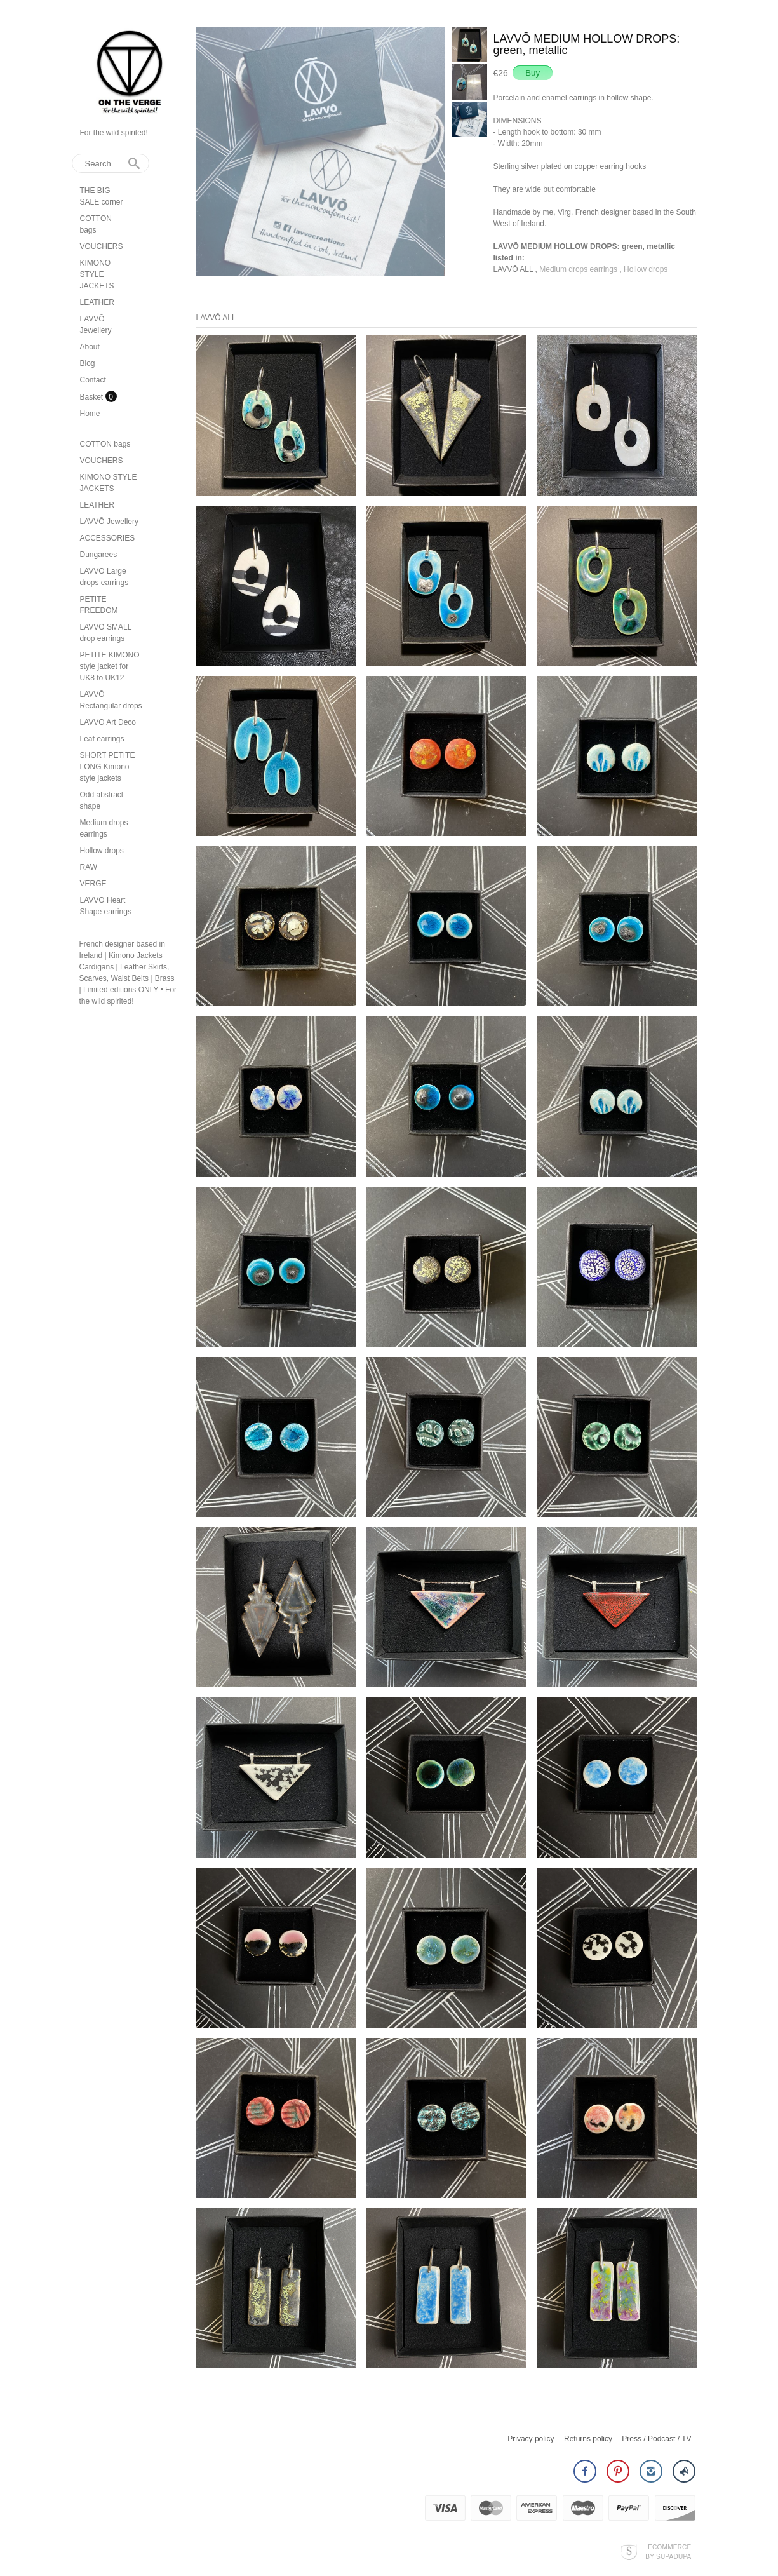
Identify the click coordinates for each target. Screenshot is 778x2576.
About (90, 346)
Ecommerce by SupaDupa (668, 2551)
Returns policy (588, 2438)
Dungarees (98, 554)
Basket (92, 397)
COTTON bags (105, 444)
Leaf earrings (102, 738)
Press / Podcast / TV (656, 2438)
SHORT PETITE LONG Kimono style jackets (107, 767)
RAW (89, 867)
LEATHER (97, 302)
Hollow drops (102, 850)
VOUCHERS (101, 246)
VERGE (93, 883)
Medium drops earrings (579, 269)
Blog (87, 363)
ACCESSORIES (107, 538)
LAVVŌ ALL (513, 269)
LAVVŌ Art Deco (108, 722)
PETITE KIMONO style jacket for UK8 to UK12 (110, 666)
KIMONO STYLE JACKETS (97, 274)
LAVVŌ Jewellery (109, 521)
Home (90, 413)
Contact (93, 379)
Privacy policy (530, 2438)
